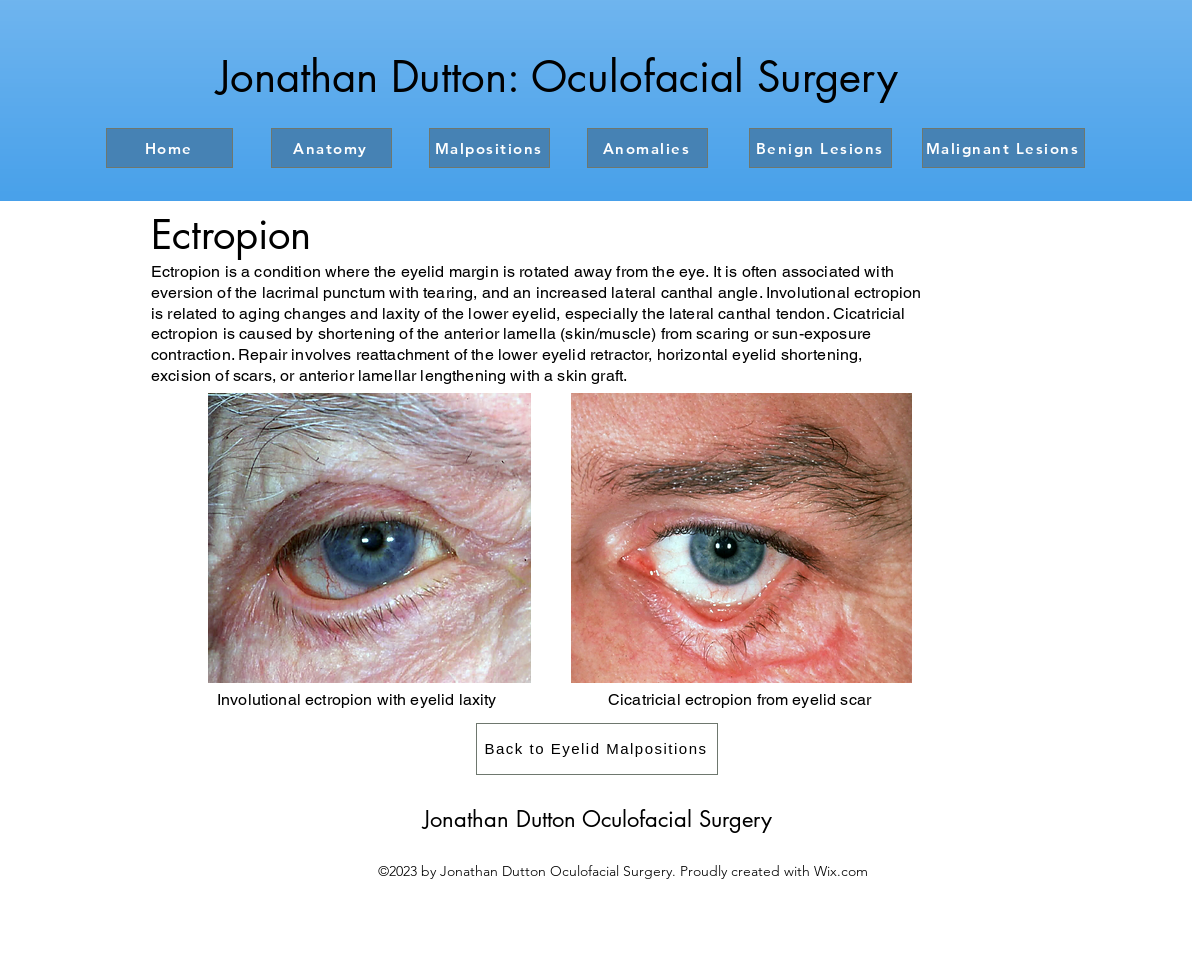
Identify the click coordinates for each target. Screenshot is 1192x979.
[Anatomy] (331, 148)
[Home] (169, 148)
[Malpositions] (489, 148)
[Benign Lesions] (820, 148)
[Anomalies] (647, 148)
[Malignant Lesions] (1003, 148)
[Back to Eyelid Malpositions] (597, 749)
